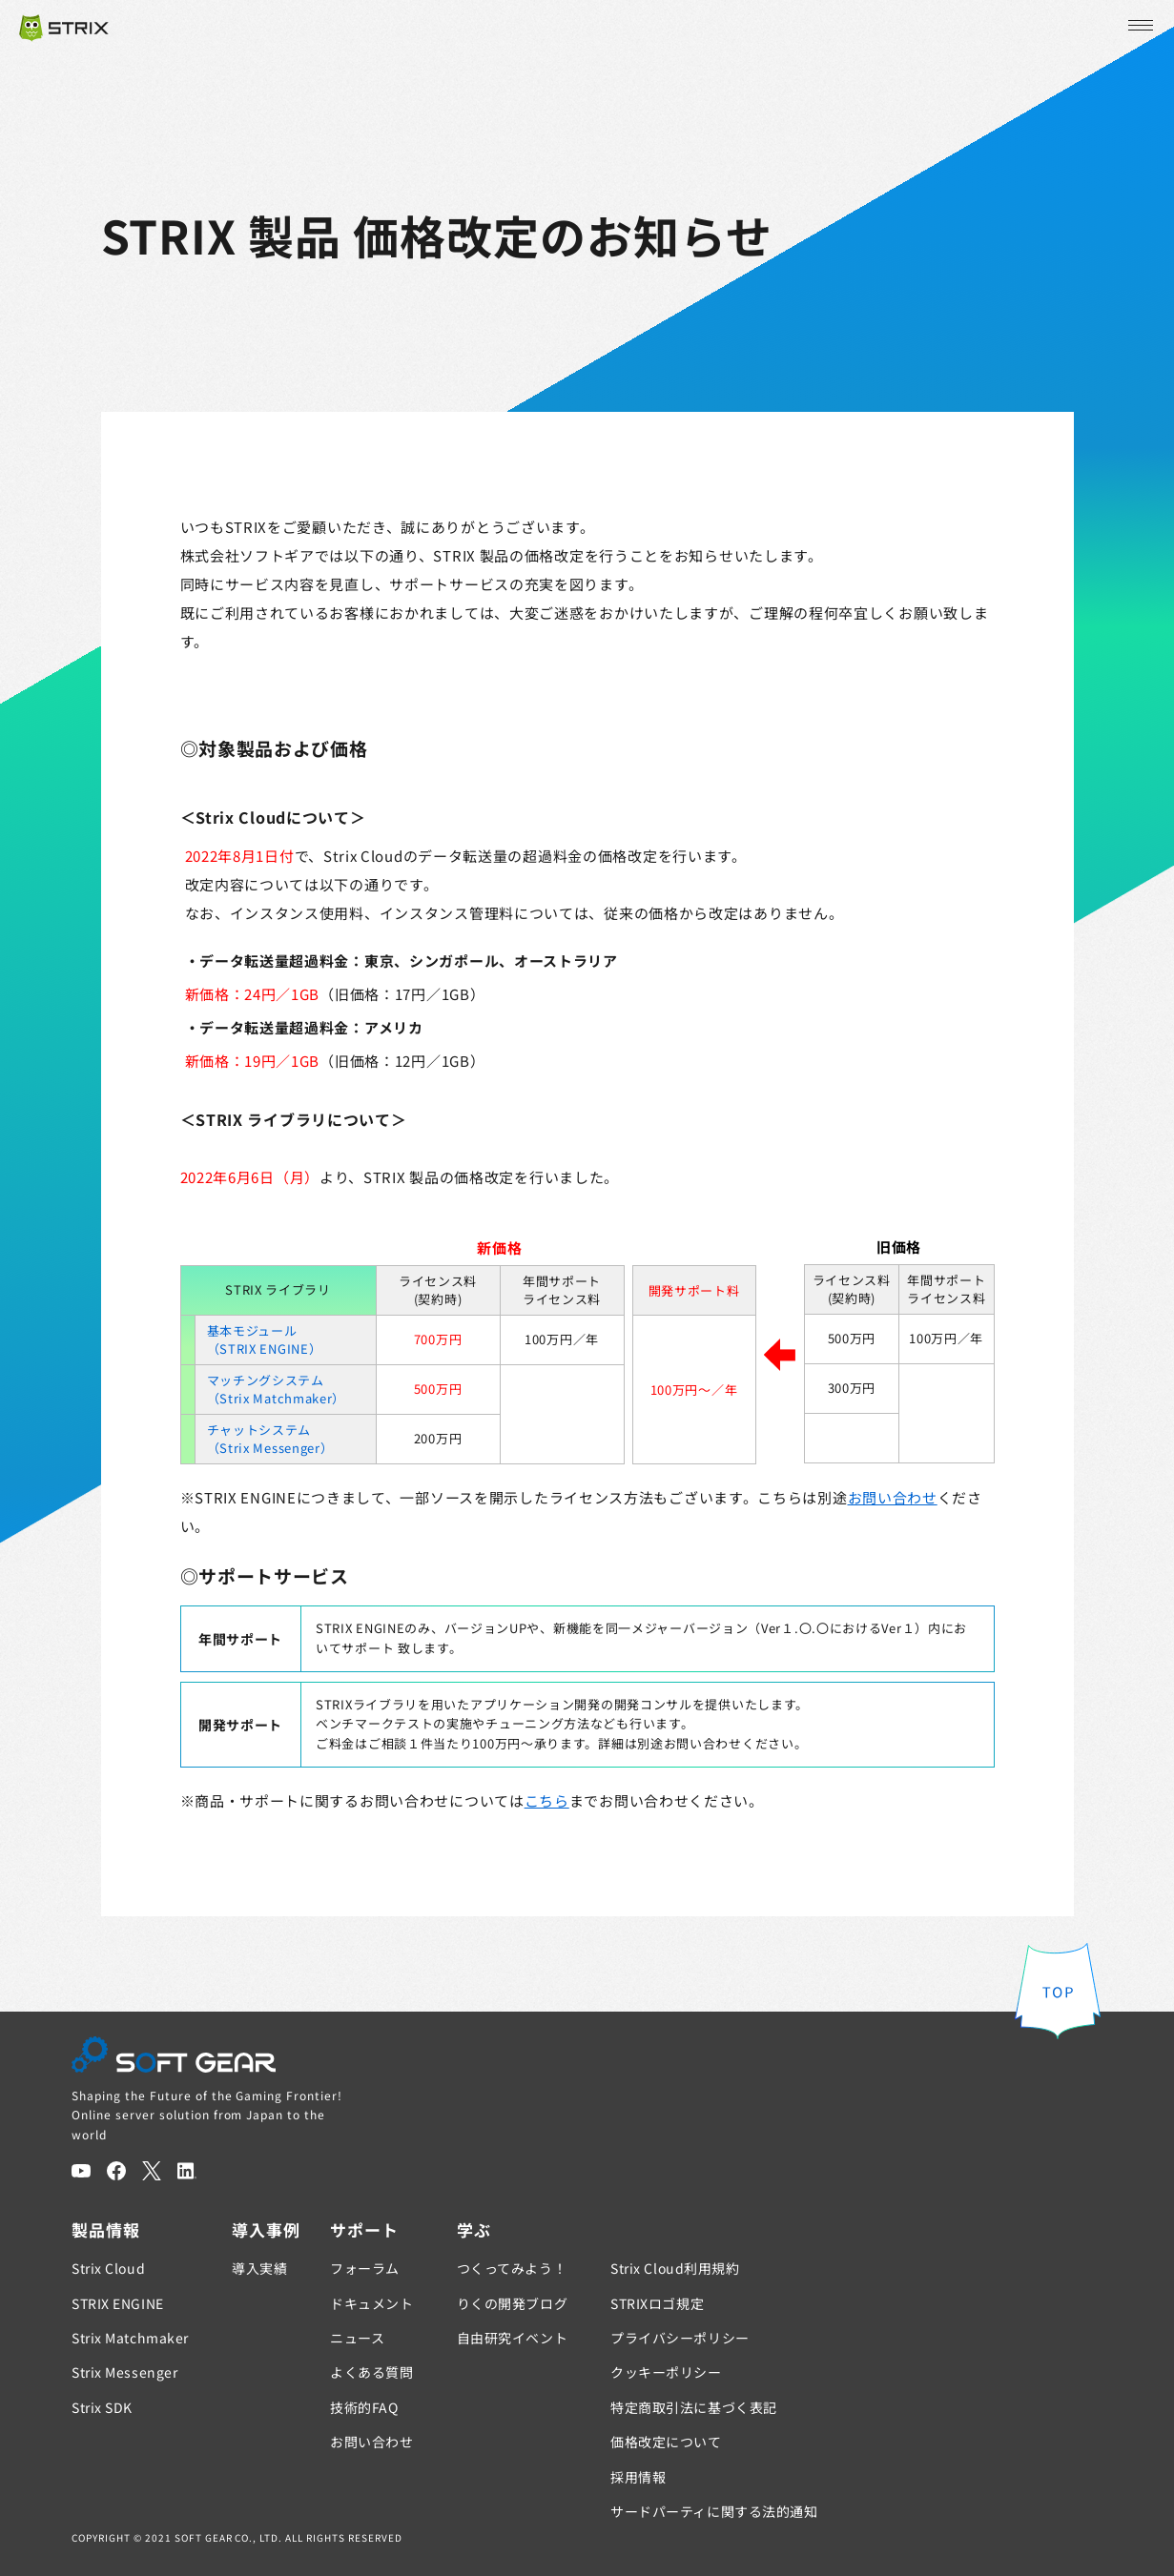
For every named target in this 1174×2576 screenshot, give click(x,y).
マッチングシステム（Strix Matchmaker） (276, 1389)
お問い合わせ (892, 1497)
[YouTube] (81, 2170)
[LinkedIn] (186, 2170)
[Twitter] (151, 2170)
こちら (547, 1800)
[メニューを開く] (1139, 26)
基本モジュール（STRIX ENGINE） (264, 1340)
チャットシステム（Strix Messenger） (270, 1439)
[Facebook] (116, 2170)
